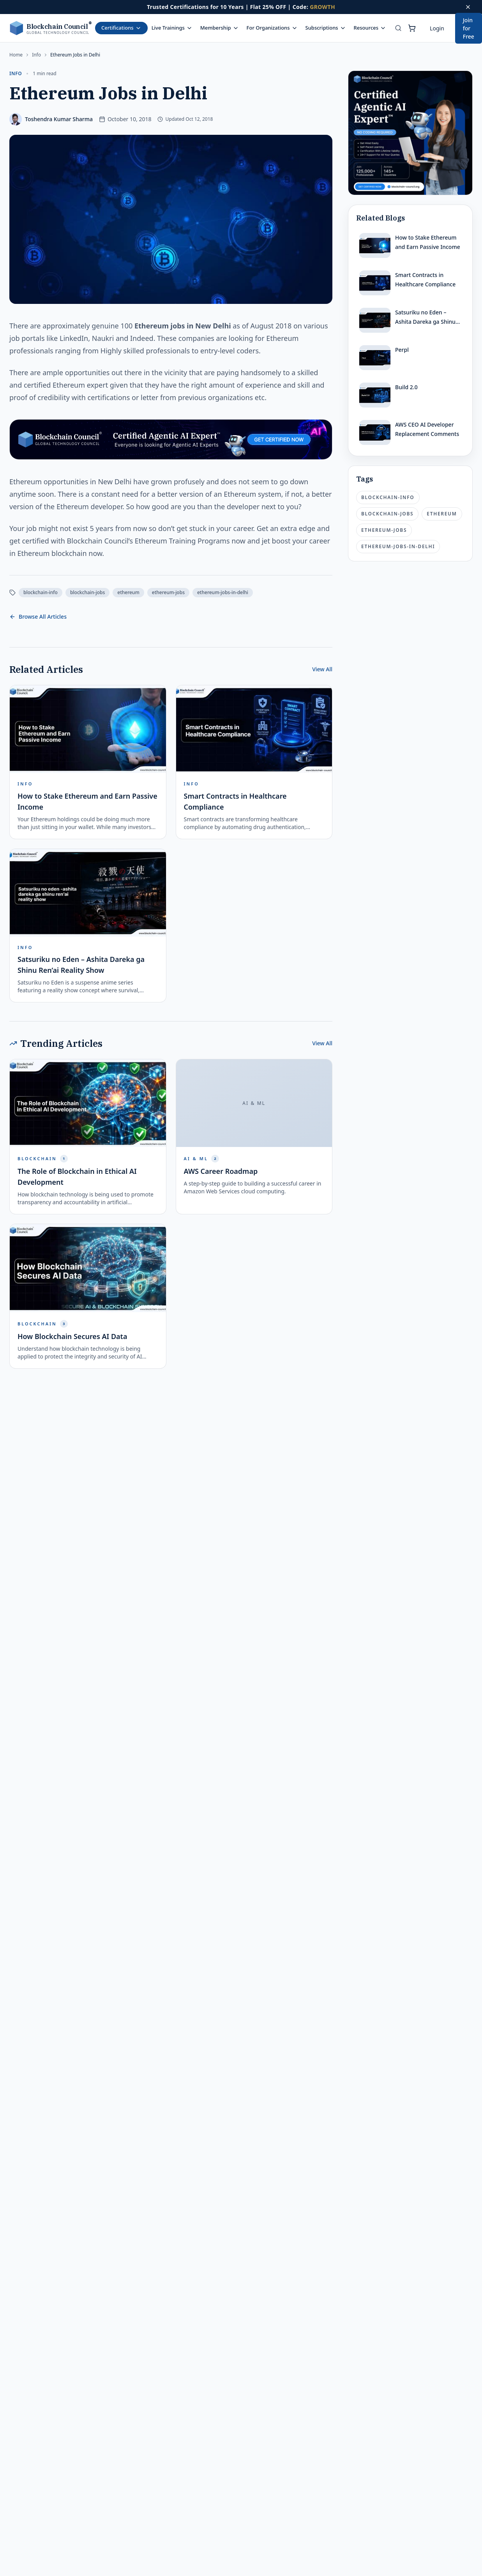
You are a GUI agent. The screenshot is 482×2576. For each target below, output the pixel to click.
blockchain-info (40, 592)
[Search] (398, 28)
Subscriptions (325, 27)
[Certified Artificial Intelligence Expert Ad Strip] (170, 439)
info (36, 55)
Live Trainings (172, 27)
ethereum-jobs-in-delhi (222, 592)
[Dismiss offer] (468, 7)
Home (16, 55)
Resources (370, 27)
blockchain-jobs (87, 592)
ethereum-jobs (168, 592)
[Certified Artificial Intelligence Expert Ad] (410, 133)
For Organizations (272, 27)
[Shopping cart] (412, 28)
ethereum (128, 592)
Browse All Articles (38, 616)
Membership (219, 27)
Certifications (121, 27)
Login (437, 28)
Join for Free (468, 28)
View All (322, 669)
